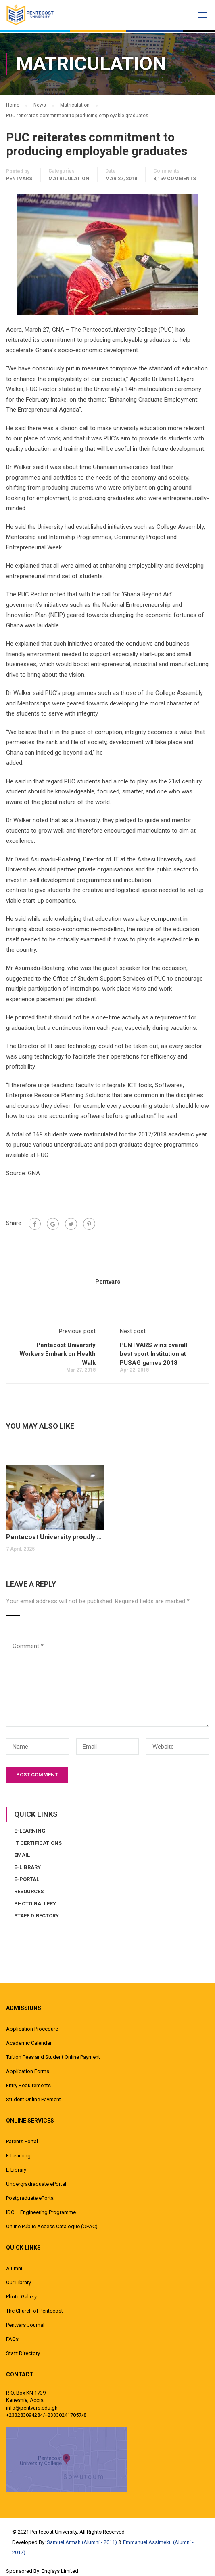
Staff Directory (36, 1916)
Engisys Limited (60, 2571)
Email (22, 1855)
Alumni (14, 2268)
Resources (29, 1891)
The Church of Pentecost (34, 2311)
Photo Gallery (35, 1903)
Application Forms (27, 2071)
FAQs (12, 2339)
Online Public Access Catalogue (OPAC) (52, 2226)
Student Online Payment (33, 2099)
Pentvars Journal (25, 2325)
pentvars (19, 178)
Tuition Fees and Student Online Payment (53, 2057)
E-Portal (26, 1879)
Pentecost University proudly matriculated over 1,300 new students (55, 1537)
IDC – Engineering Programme (41, 2212)
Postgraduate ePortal (30, 2198)
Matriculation (68, 178)
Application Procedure (32, 2029)
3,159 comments (174, 178)
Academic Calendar (29, 2043)
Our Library (18, 2282)
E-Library (27, 1867)
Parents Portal (22, 2141)
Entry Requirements (28, 2085)
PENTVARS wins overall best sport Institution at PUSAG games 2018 (153, 1353)
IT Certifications (38, 1843)
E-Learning (30, 1831)
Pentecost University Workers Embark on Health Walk (57, 1353)
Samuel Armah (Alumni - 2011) (82, 2542)
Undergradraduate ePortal (36, 2184)
